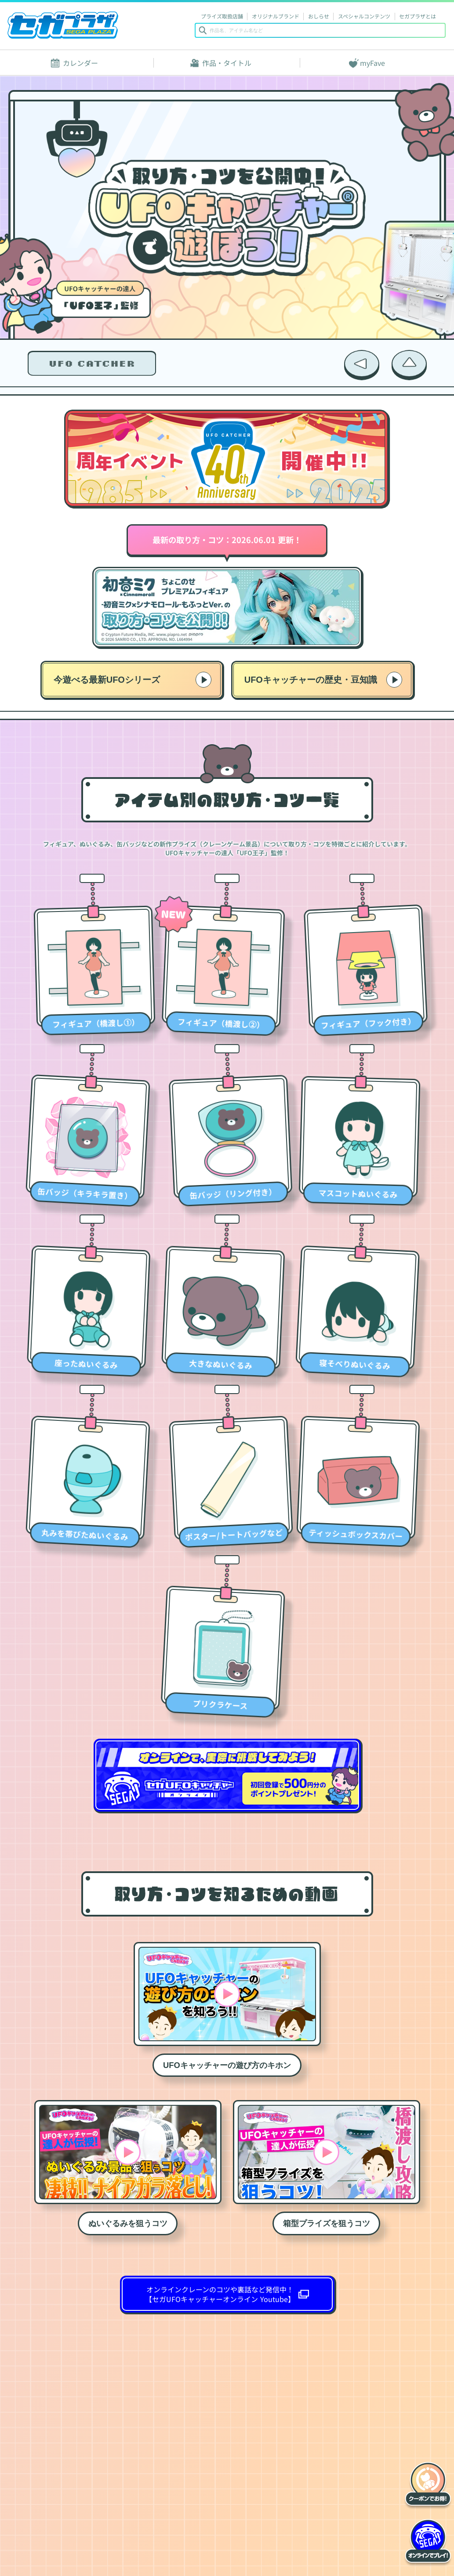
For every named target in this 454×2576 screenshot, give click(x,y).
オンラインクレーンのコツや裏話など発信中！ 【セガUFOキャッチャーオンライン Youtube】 (220, 2294)
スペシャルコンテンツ (364, 16)
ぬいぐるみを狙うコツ (127, 2223)
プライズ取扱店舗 (222, 16)
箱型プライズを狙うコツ (326, 2223)
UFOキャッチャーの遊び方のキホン (227, 2065)
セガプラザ (62, 25)
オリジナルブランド (275, 16)
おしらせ (318, 16)
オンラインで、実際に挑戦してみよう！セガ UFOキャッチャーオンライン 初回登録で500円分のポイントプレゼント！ (227, 1775)
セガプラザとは (417, 16)
